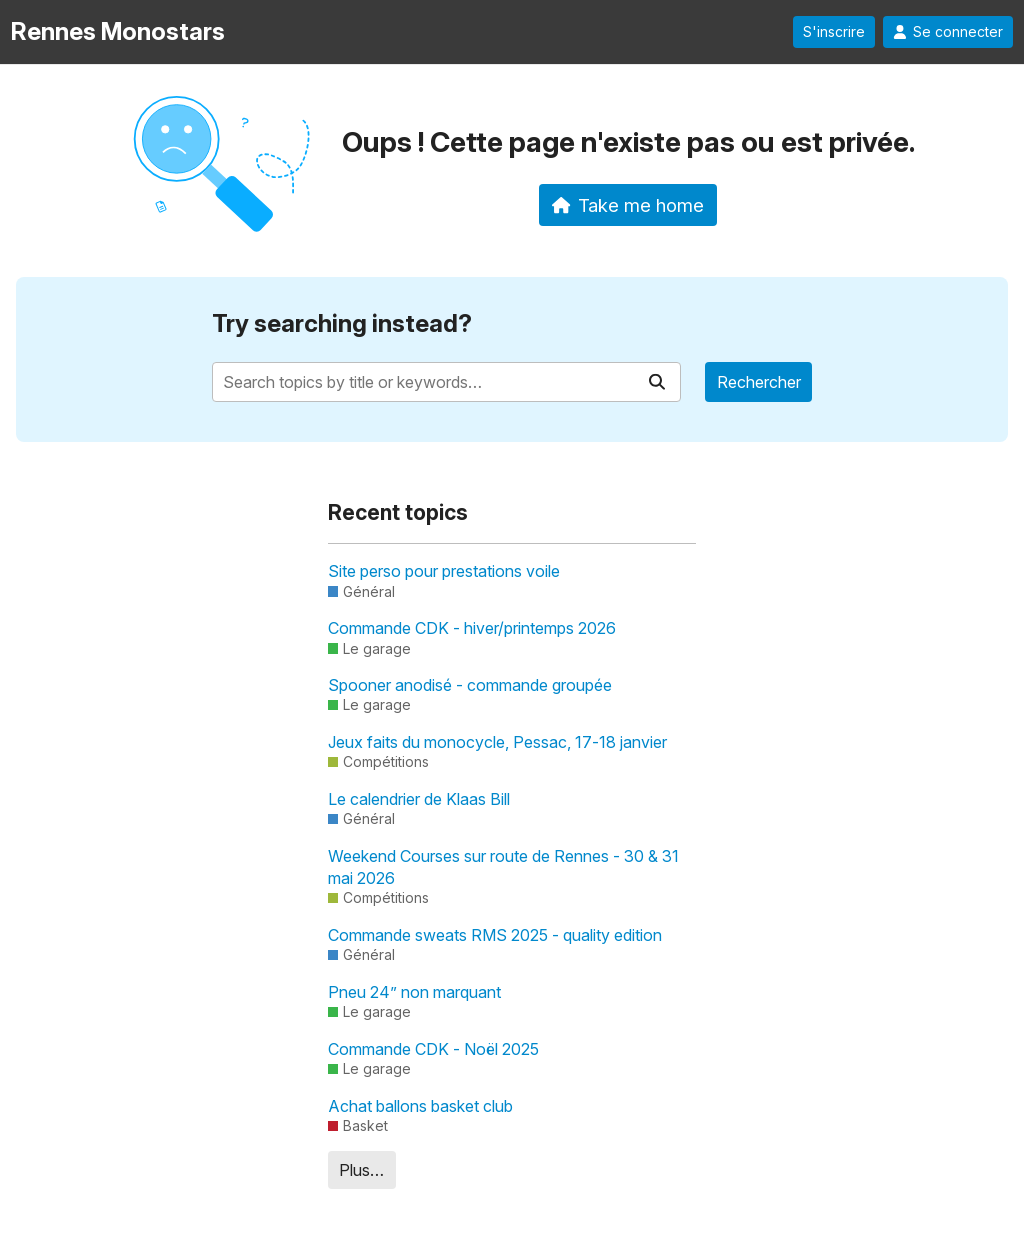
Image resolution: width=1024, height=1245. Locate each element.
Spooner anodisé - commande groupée (470, 685)
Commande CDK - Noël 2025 (433, 1049)
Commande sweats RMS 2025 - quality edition (495, 935)
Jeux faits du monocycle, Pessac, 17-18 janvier (497, 742)
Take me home (628, 205)
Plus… (361, 1170)
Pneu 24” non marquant (414, 992)
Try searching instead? (342, 323)
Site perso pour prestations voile (444, 571)
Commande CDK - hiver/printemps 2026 (472, 628)
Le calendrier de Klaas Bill (419, 799)
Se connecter (948, 32)
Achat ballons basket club (420, 1106)
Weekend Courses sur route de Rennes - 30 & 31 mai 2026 (503, 867)
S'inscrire (834, 32)
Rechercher (759, 382)
